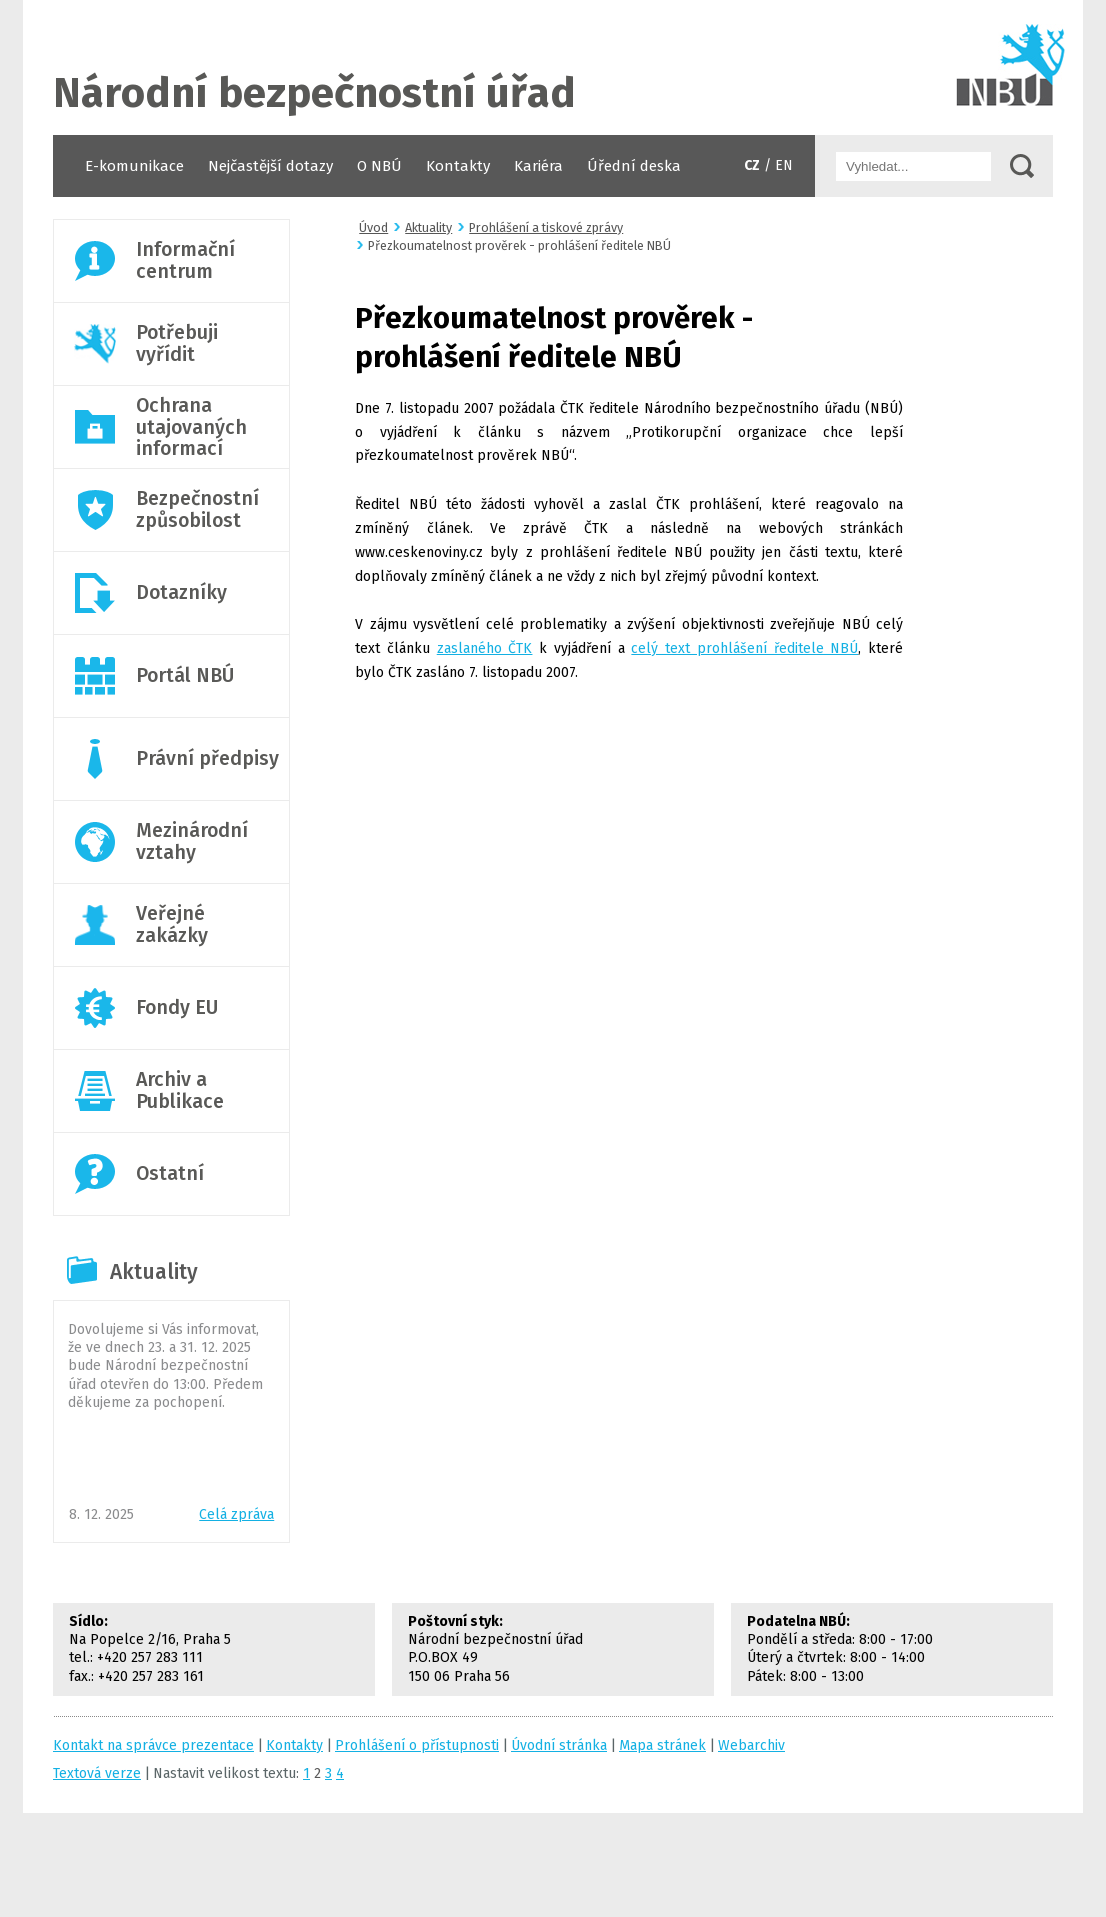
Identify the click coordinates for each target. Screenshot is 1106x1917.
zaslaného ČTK (485, 648)
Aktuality (154, 1272)
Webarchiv (751, 1745)
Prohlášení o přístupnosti (417, 1745)
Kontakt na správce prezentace (153, 1745)
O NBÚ (379, 166)
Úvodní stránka (553, 67)
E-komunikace (134, 166)
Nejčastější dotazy (270, 166)
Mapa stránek (662, 1745)
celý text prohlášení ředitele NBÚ (744, 648)
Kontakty (458, 166)
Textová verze (97, 1773)
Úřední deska (634, 166)
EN (784, 165)
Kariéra (538, 166)
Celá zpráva (236, 1514)
